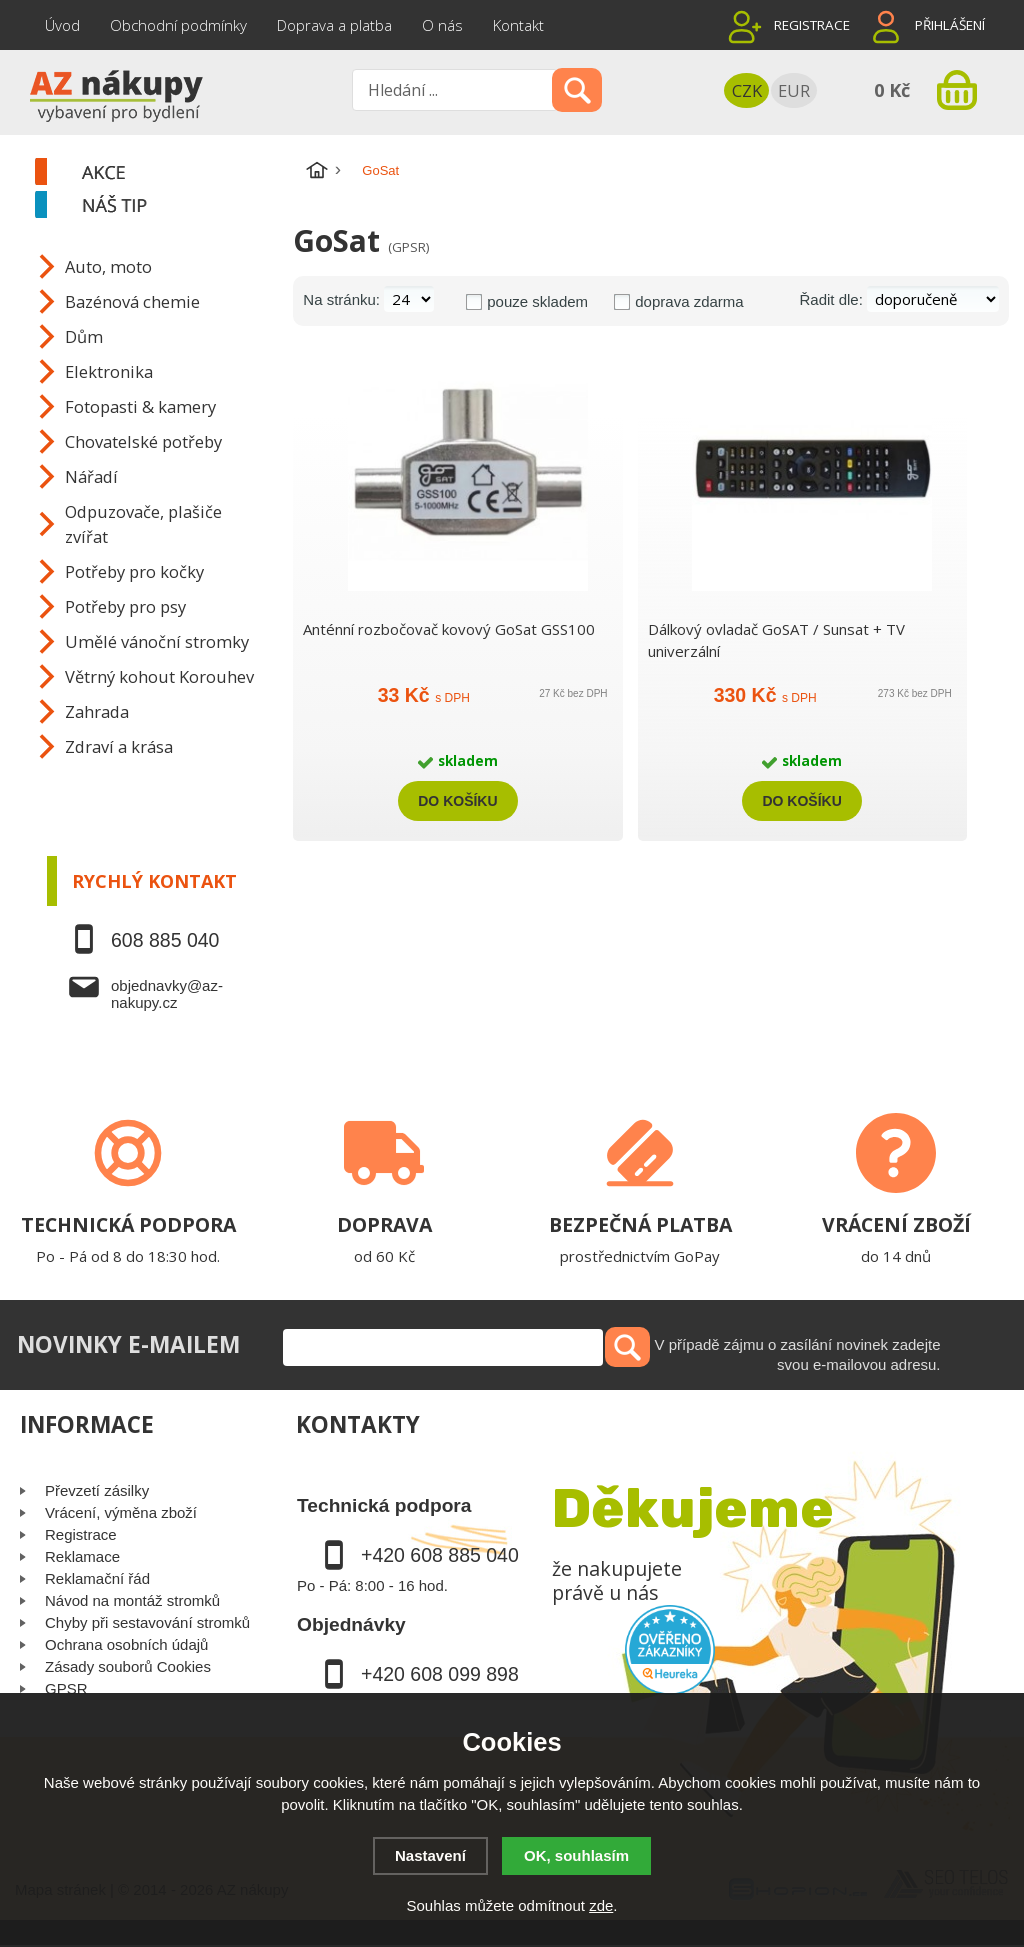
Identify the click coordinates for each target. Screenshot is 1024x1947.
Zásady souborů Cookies (128, 1666)
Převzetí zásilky (97, 1490)
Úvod (62, 25)
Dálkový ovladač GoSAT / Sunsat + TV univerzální (776, 640)
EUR (794, 90)
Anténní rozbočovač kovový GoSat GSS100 (449, 629)
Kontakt (518, 25)
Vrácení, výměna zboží (121, 1512)
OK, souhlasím (576, 1855)
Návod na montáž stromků (132, 1600)
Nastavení (430, 1855)
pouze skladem (537, 301)
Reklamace (82, 1556)
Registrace (812, 25)
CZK (747, 90)
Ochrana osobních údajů (126, 1644)
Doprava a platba (334, 25)
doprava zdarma (689, 301)
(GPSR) (408, 247)
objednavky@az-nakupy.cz (167, 994)
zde (601, 1905)
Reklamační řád (97, 1578)
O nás (442, 25)
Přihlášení (950, 25)
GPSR (66, 1688)
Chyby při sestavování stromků (147, 1622)
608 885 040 (165, 940)
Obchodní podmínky (178, 25)
